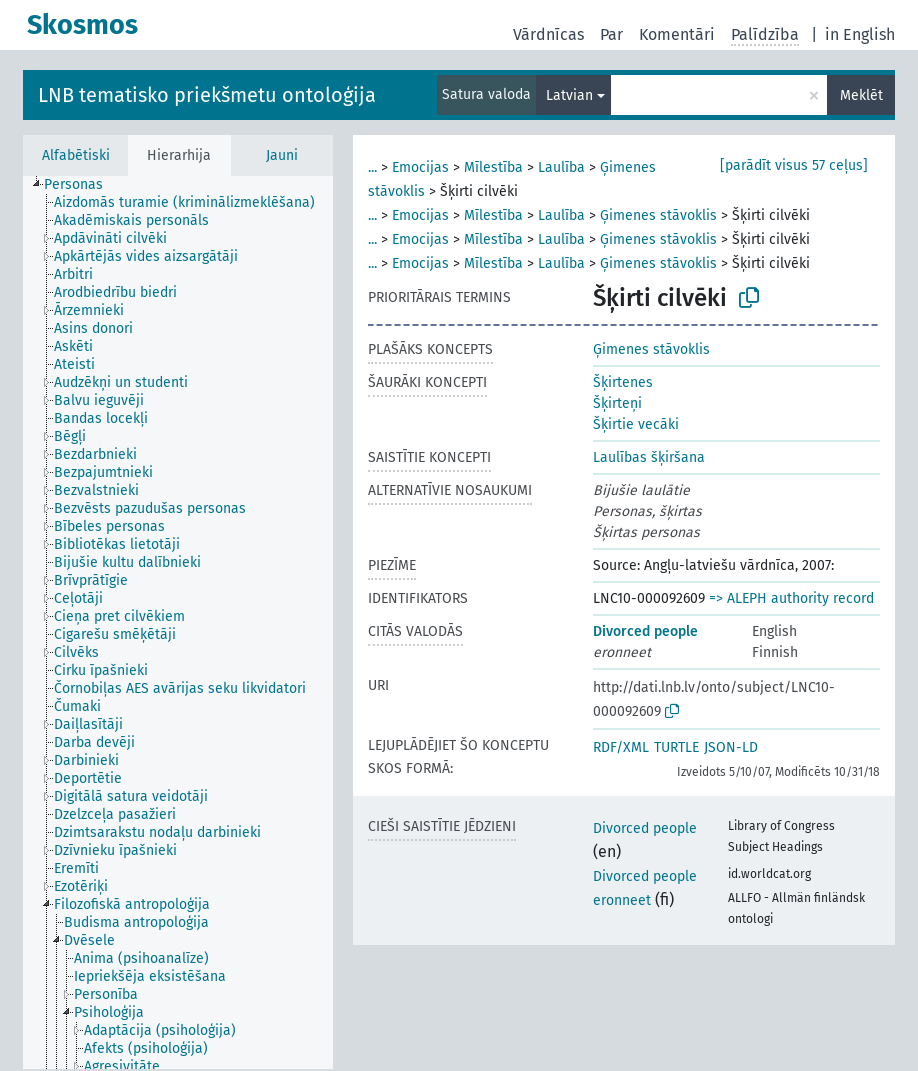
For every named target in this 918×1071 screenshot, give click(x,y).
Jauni (282, 155)
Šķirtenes (623, 382)
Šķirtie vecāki (636, 424)
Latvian (569, 95)
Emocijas (420, 167)
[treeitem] (82, 185)
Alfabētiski (76, 155)
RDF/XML (621, 747)
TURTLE (676, 747)
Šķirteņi (617, 403)
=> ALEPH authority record (791, 598)
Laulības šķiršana (649, 457)
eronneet (622, 900)
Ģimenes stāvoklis (658, 215)
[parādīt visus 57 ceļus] (794, 165)
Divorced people (645, 631)
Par (611, 34)
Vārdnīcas (548, 34)
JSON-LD (731, 747)
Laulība (561, 167)
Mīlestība (493, 167)
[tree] (178, 622)
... (372, 167)
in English (860, 34)
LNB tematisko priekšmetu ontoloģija (207, 95)
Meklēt (861, 95)
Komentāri (677, 34)
